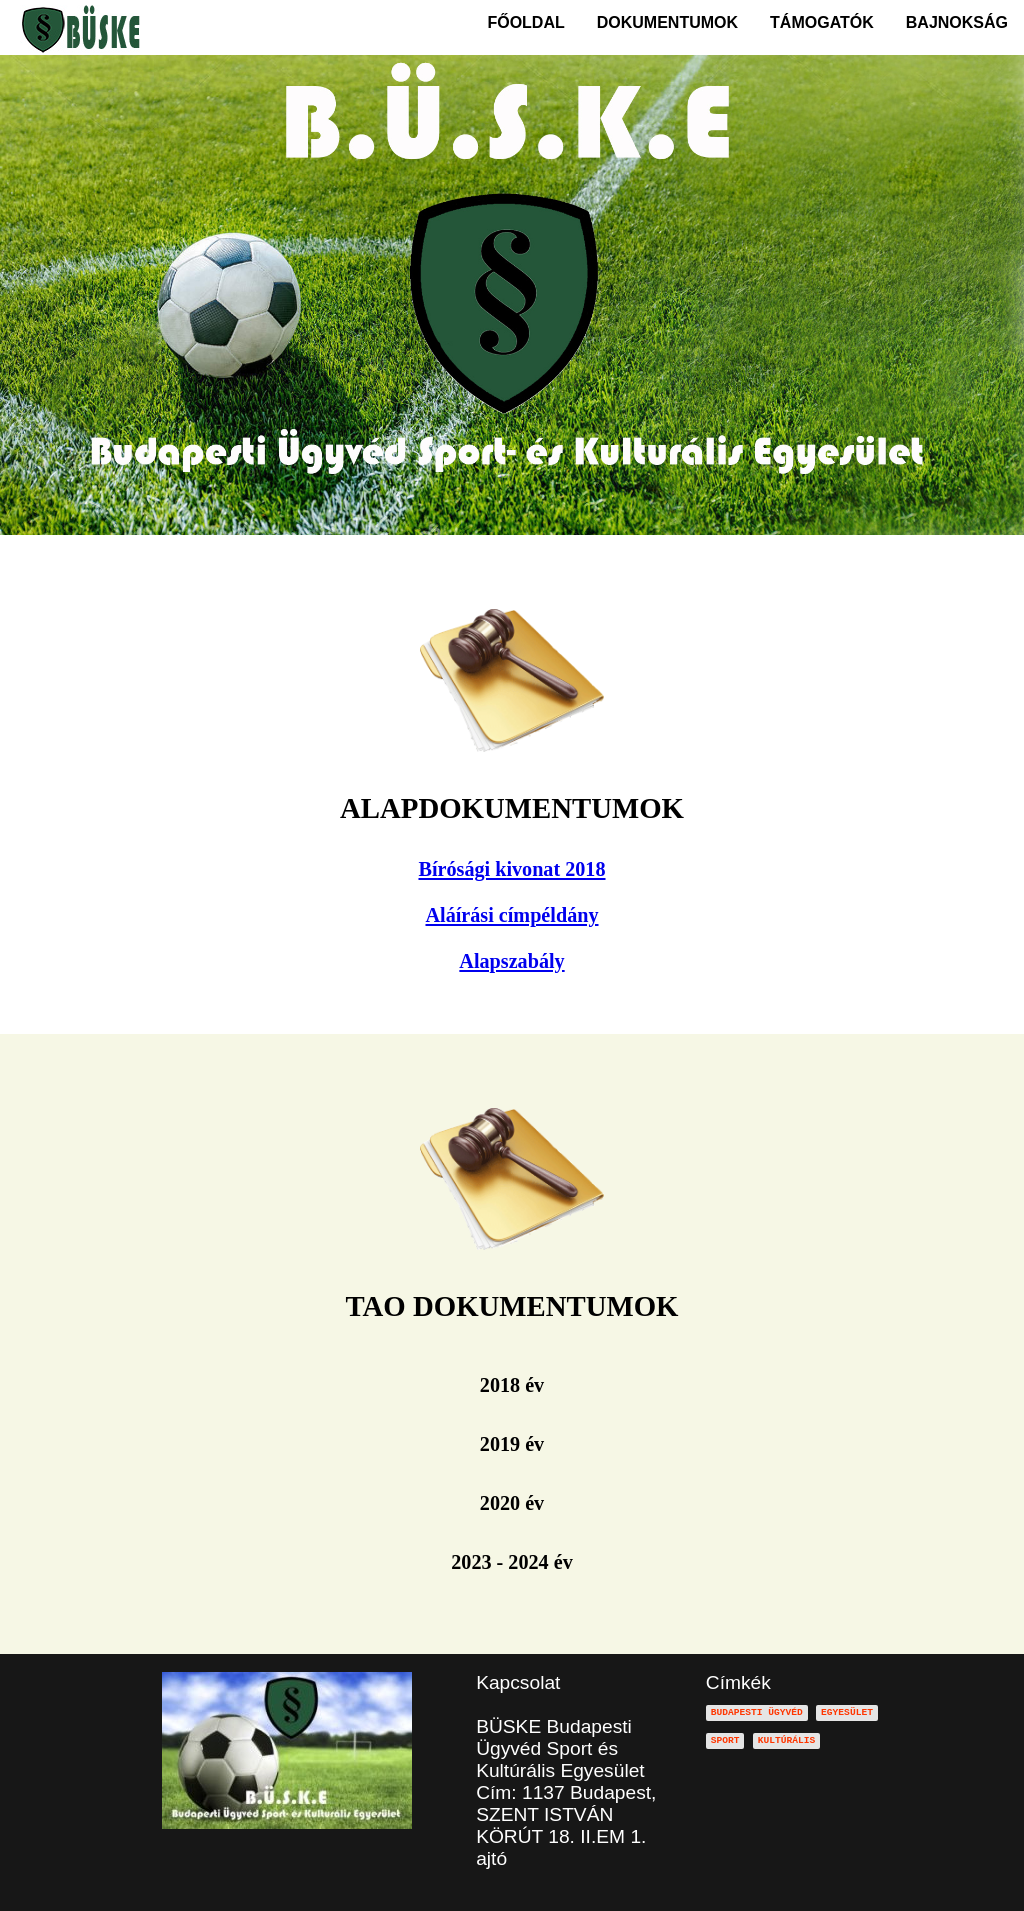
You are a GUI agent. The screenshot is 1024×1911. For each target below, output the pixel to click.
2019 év (512, 1444)
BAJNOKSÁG (957, 22)
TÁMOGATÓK (822, 22)
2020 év (512, 1503)
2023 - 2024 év (511, 1562)
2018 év (512, 1385)
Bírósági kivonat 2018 (511, 869)
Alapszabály (511, 961)
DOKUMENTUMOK (667, 22)
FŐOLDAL (525, 22)
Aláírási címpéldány (511, 915)
